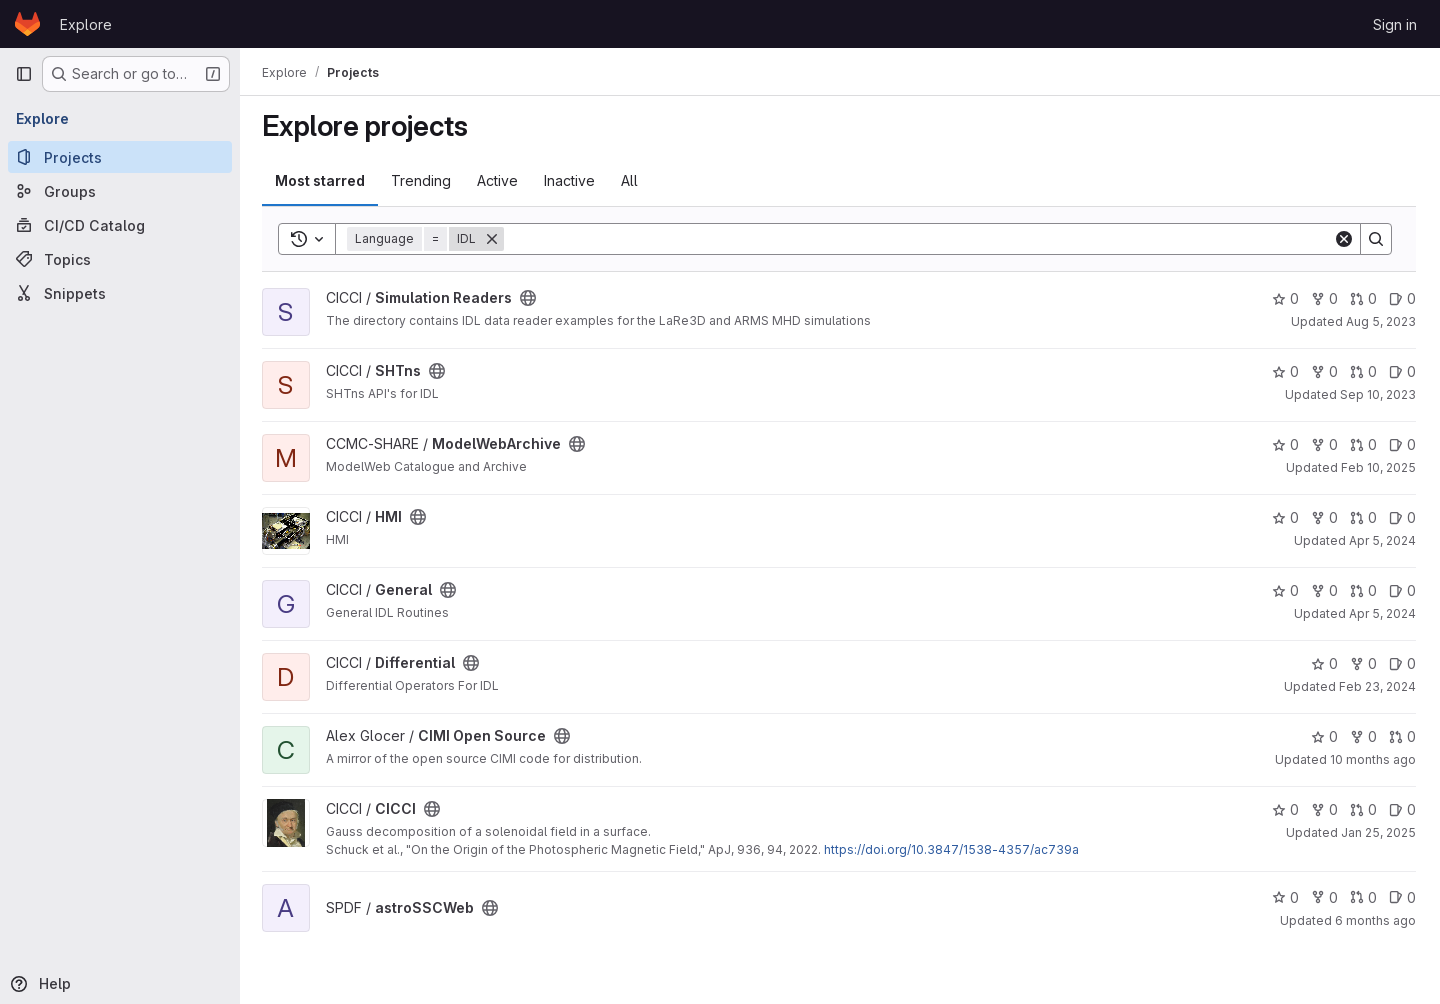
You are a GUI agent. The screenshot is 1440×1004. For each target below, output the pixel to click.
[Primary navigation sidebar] (24, 74)
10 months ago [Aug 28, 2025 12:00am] (1373, 759)
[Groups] (120, 191)
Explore (86, 24)
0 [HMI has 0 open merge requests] (1363, 517)
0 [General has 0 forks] (1324, 590)
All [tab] (631, 180)
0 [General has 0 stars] (1285, 590)
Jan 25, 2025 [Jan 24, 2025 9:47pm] (1378, 832)
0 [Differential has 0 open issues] (1402, 663)
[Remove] (494, 239)
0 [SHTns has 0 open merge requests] (1363, 371)
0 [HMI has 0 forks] (1324, 517)
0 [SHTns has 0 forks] (1324, 371)
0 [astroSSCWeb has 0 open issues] (1402, 897)
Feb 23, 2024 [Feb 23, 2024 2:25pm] (1377, 686)
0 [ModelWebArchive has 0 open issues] (1402, 444)
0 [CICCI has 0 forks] (1324, 809)
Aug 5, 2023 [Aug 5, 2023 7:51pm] (1381, 321)
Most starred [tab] (322, 180)
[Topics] (120, 259)
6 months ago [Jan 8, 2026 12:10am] (1375, 920)
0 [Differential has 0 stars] (1324, 663)
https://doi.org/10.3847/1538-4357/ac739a (953, 849)
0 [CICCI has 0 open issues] (1402, 809)
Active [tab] (499, 180)
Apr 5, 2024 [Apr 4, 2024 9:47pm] (1382, 613)
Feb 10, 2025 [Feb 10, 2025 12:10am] (1378, 467)
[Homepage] (27, 24)
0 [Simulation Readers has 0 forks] (1324, 298)
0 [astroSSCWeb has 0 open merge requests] (1363, 897)
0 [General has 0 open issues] (1402, 590)
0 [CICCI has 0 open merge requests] (1363, 809)
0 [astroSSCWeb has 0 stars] (1285, 897)
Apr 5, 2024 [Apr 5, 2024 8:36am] (1382, 540)
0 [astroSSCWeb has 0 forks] (1324, 897)
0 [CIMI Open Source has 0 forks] (1363, 736)
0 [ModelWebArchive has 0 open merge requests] (1363, 444)
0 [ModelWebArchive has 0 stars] (1285, 444)
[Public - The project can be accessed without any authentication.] (530, 298)
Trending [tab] (423, 180)
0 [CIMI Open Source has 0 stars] (1324, 736)
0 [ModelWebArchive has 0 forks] (1324, 444)
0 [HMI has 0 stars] (1285, 517)
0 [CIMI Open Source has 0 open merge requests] (1402, 736)
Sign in (1395, 24)
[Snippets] (120, 293)
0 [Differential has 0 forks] (1363, 663)
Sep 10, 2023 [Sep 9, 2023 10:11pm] (1378, 394)
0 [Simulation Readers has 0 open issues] (1402, 298)
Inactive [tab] (571, 180)
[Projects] (120, 157)
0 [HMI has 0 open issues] (1402, 517)
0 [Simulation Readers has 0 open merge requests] (1363, 298)
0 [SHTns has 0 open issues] (1402, 371)
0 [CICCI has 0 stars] (1285, 809)
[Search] (919, 239)
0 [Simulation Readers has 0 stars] (1285, 298)
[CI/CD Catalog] (120, 225)
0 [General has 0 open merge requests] (1363, 590)
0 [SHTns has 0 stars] (1285, 371)
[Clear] (1344, 239)
